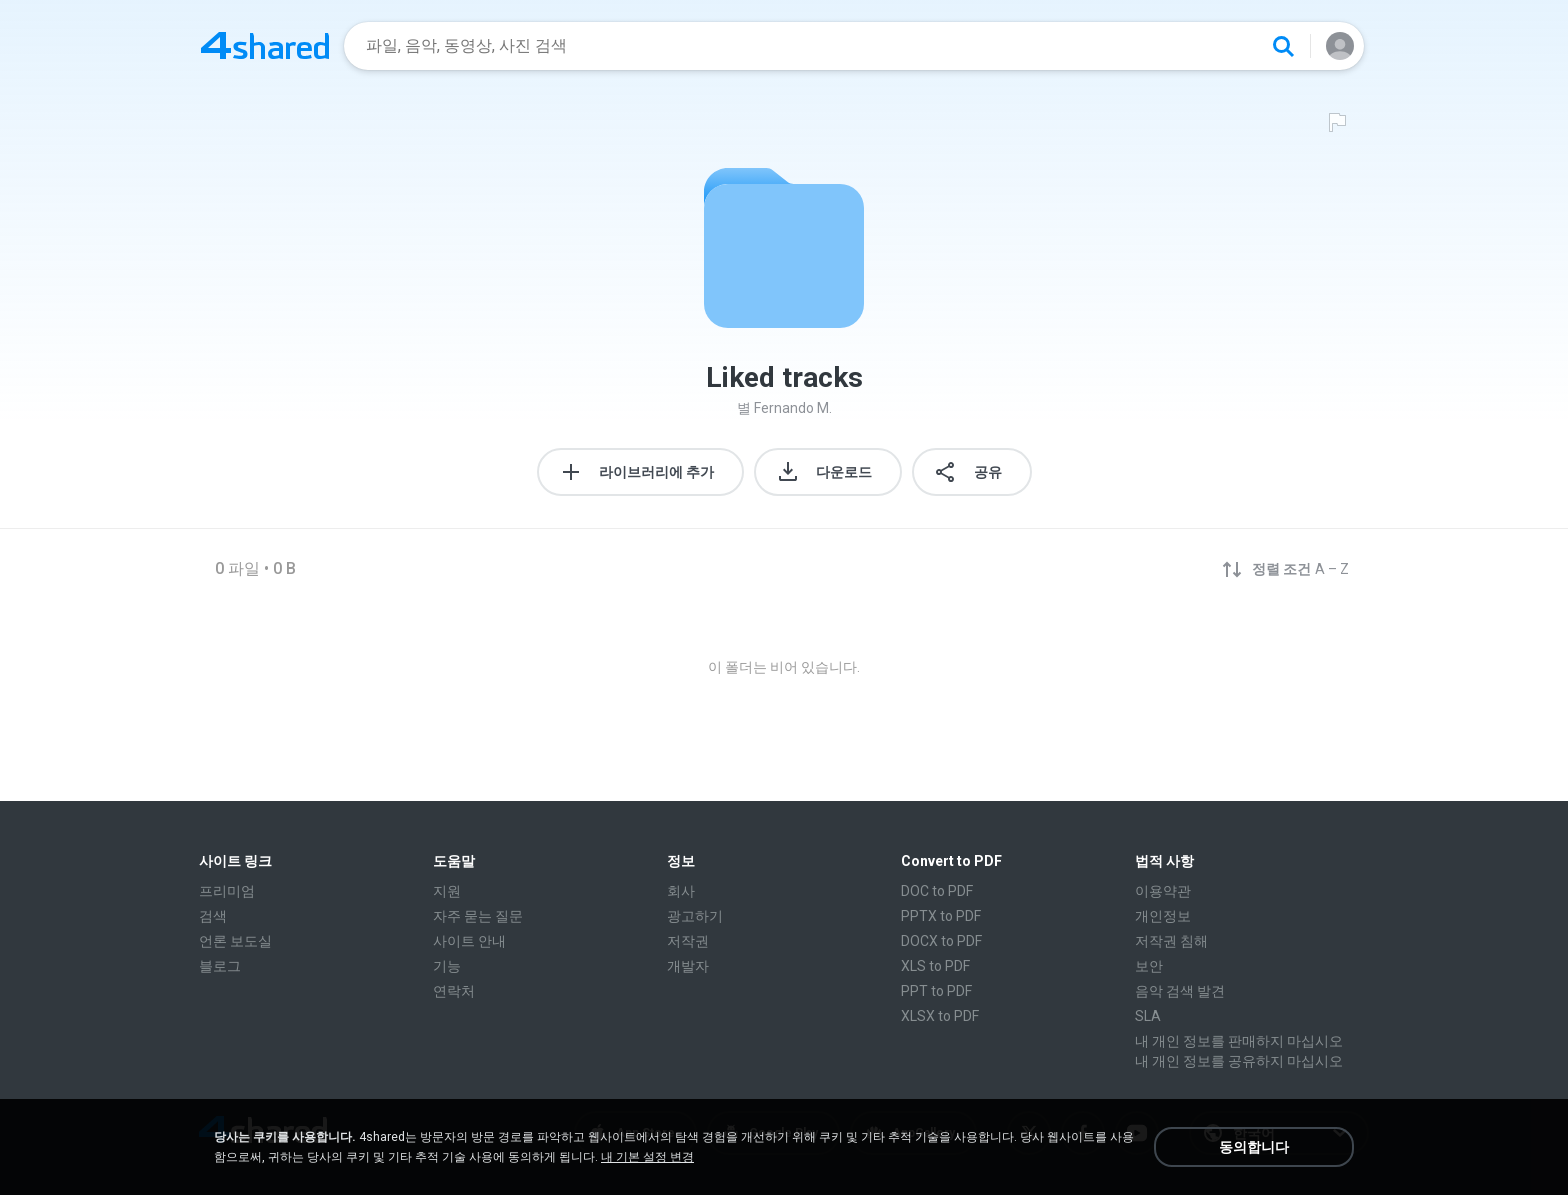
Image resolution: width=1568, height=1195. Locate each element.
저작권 (688, 941)
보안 (1149, 966)
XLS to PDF (935, 966)
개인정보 (1163, 916)
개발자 (695, 966)
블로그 (220, 966)
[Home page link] (265, 46)
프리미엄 (227, 891)
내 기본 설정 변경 (647, 1157)
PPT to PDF (936, 991)
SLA (1148, 1016)
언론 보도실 (242, 941)
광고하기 (695, 916)
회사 (681, 891)
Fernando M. (793, 408)
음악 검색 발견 (1180, 991)
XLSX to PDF (940, 1016)
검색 (213, 916)
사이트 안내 (469, 941)
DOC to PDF (937, 891)
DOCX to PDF (941, 941)
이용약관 (1163, 891)
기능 (447, 966)
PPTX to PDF (941, 916)
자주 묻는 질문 (478, 916)
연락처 (454, 991)
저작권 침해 (1171, 941)
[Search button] (1283, 46)
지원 (447, 891)
